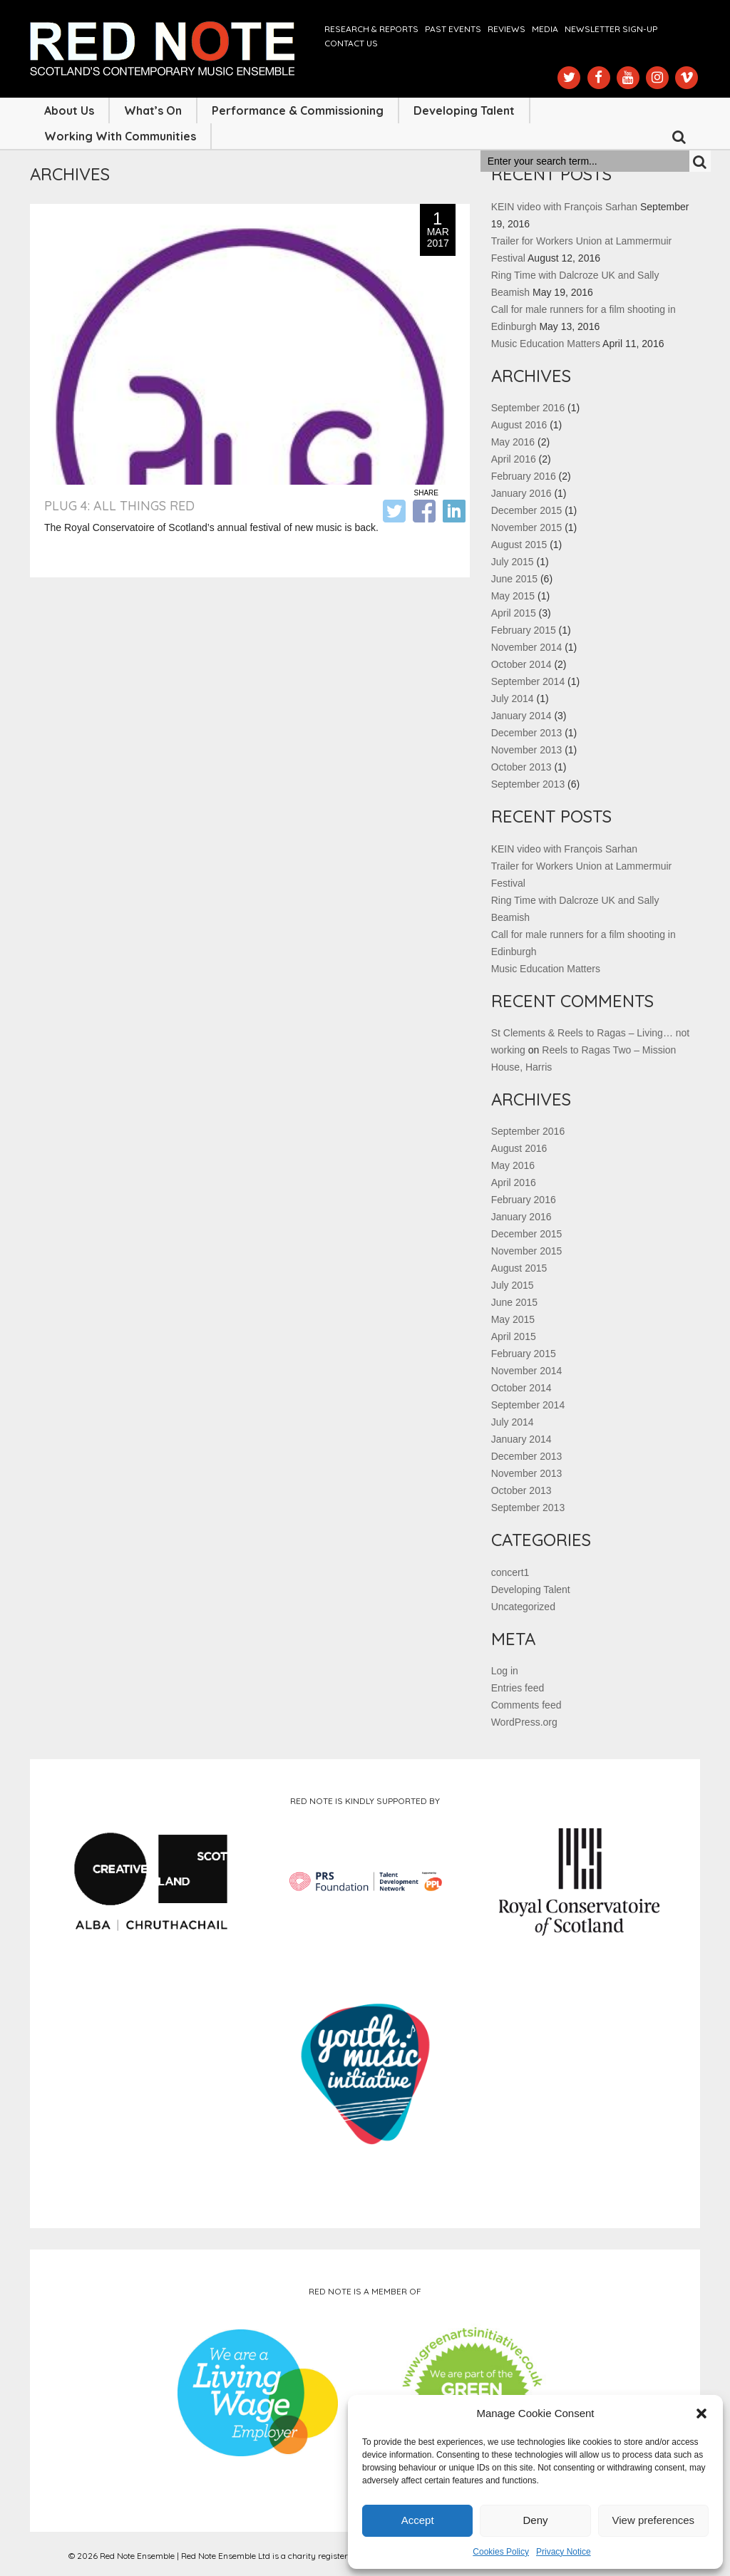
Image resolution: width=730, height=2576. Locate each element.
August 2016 (519, 425)
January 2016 (521, 493)
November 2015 (526, 527)
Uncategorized (523, 1606)
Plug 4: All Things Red (119, 506)
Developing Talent (464, 110)
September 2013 (528, 784)
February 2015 (523, 630)
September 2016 (528, 407)
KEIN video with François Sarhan (564, 206)
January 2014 (521, 715)
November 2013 (526, 750)
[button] (701, 2413)
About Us (69, 110)
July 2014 (512, 698)
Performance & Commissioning (298, 110)
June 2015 (514, 578)
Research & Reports (371, 29)
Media (545, 29)
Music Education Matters (545, 343)
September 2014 (528, 681)
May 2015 (513, 596)
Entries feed (518, 1688)
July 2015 (512, 561)
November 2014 (526, 647)
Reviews (506, 29)
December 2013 (526, 732)
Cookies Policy (501, 2552)
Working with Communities (120, 136)
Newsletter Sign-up (611, 29)
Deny (535, 2520)
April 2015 (513, 613)
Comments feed (526, 1705)
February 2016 (523, 476)
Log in (504, 1670)
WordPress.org (524, 1722)
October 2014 (521, 664)
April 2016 (513, 459)
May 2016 (513, 442)
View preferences (653, 2520)
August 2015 (519, 544)
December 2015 (526, 510)
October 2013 (521, 767)
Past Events (453, 29)
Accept (417, 2520)
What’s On (153, 110)
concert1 (510, 1572)
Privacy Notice (563, 2552)
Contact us (351, 43)
